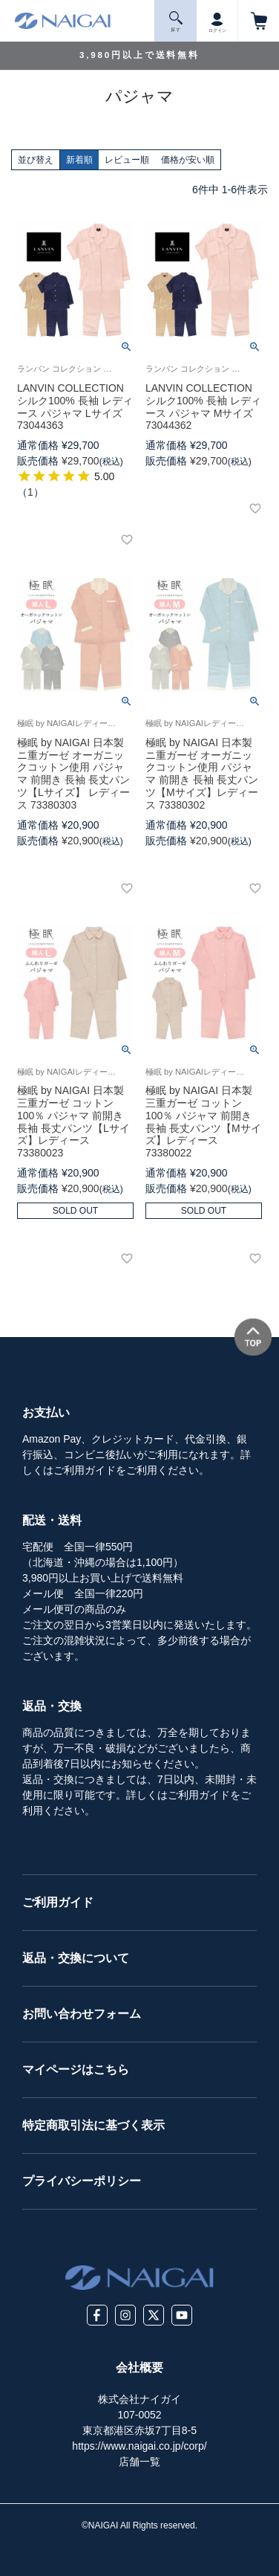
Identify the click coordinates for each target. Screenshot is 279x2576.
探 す (176, 22)
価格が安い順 (187, 160)
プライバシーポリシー (81, 2181)
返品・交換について (75, 1958)
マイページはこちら (75, 2069)
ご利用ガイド (57, 1902)
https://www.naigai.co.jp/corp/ (139, 2446)
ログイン (217, 20)
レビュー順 (127, 160)
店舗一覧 (139, 2461)
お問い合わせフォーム (81, 2013)
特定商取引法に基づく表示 (93, 2125)
